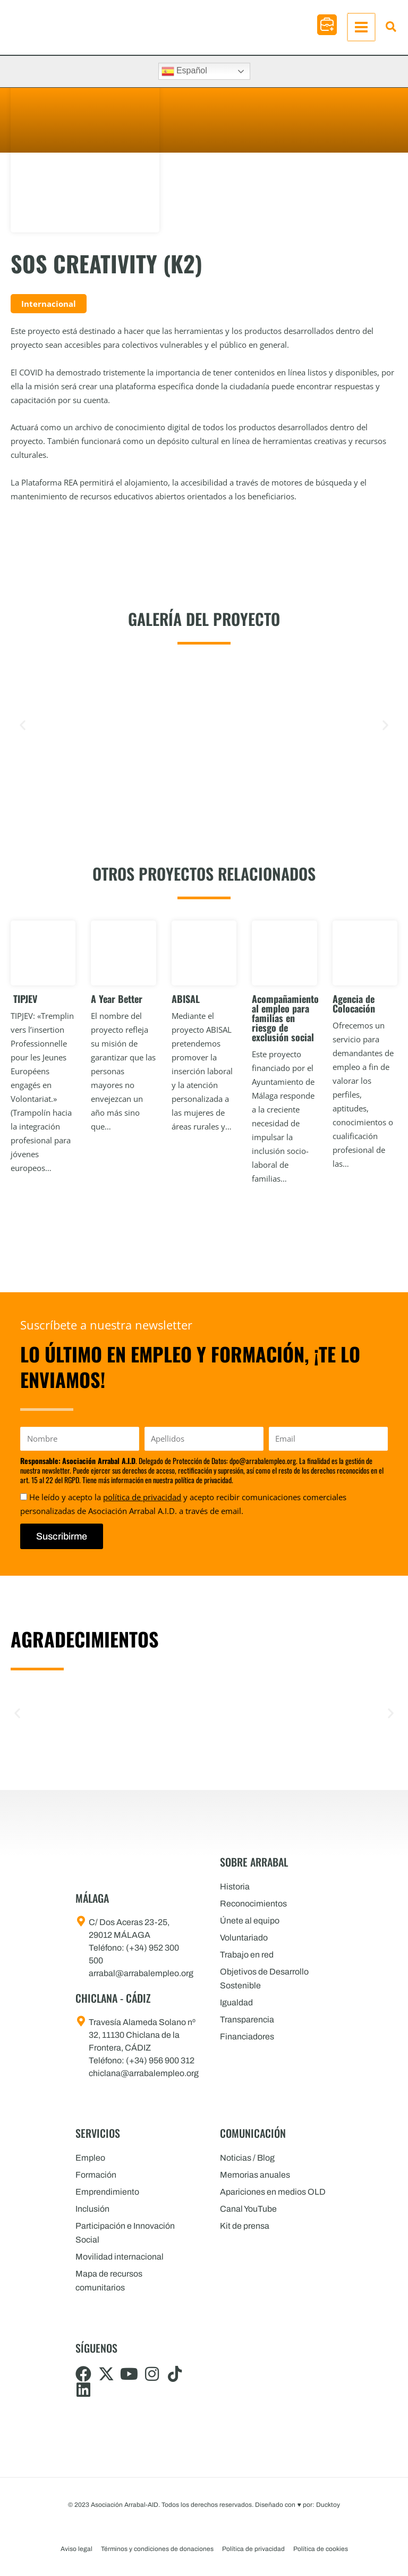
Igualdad (236, 2002)
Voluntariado (244, 1937)
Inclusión (92, 2208)
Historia (235, 1886)
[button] (328, 24)
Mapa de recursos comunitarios (108, 2280)
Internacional (48, 303)
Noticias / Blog (247, 2157)
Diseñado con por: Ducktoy (297, 2504)
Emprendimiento (107, 2191)
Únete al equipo (249, 1920)
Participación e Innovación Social (125, 2232)
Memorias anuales (255, 2174)
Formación (95, 2174)
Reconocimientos (253, 1903)
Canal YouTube (248, 2208)
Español (184, 71)
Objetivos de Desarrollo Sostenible (264, 1978)
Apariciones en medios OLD (273, 2191)
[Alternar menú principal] (361, 27)
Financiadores (247, 2036)
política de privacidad (142, 1497)
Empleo (90, 2157)
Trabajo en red (247, 1954)
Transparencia (247, 2019)
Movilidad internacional (119, 2256)
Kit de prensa (244, 2225)
